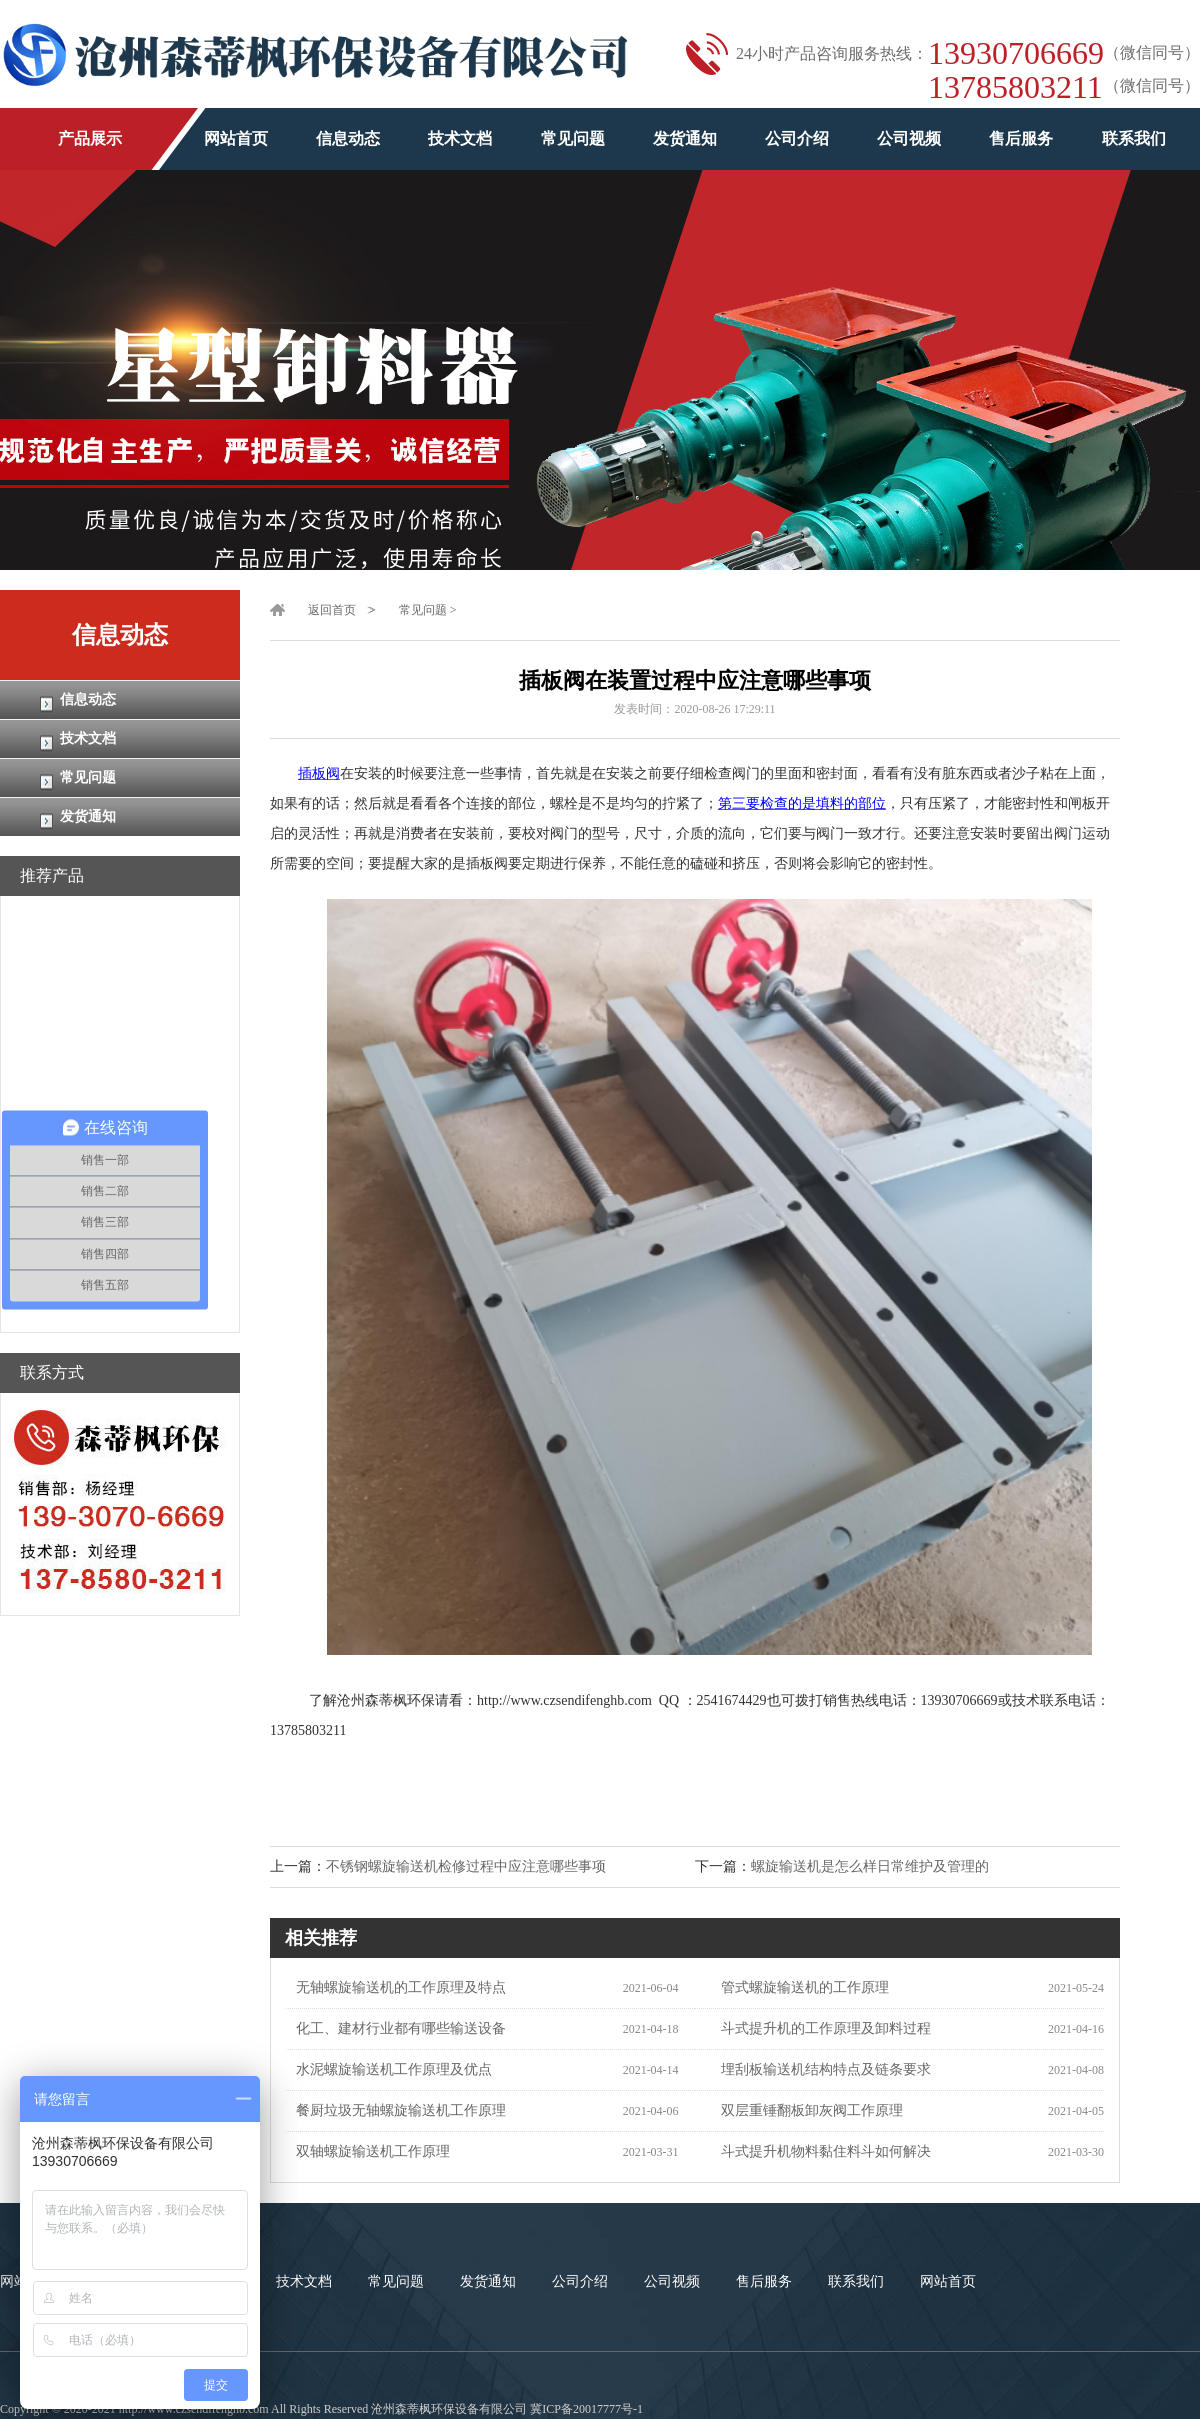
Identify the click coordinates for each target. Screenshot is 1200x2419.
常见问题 (573, 138)
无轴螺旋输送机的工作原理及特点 (396, 1987)
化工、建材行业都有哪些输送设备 (396, 2028)
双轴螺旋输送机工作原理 (368, 2151)
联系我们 (1134, 138)
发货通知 (685, 138)
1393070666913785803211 (1016, 70)
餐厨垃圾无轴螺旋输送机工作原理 (396, 2110)
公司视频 (909, 138)
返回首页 (332, 610)
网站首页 (236, 138)
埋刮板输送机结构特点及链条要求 (821, 2069)
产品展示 (90, 138)
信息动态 (348, 138)
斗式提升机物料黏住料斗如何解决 (821, 2151)
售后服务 (1021, 138)
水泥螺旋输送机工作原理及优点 (389, 2069)
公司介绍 (797, 138)
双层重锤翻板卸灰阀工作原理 (807, 2110)
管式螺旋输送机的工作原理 (800, 1987)
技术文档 (460, 138)
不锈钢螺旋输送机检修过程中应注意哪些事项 (466, 1866)
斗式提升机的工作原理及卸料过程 (821, 2028)
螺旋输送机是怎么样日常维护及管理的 (870, 1866)
